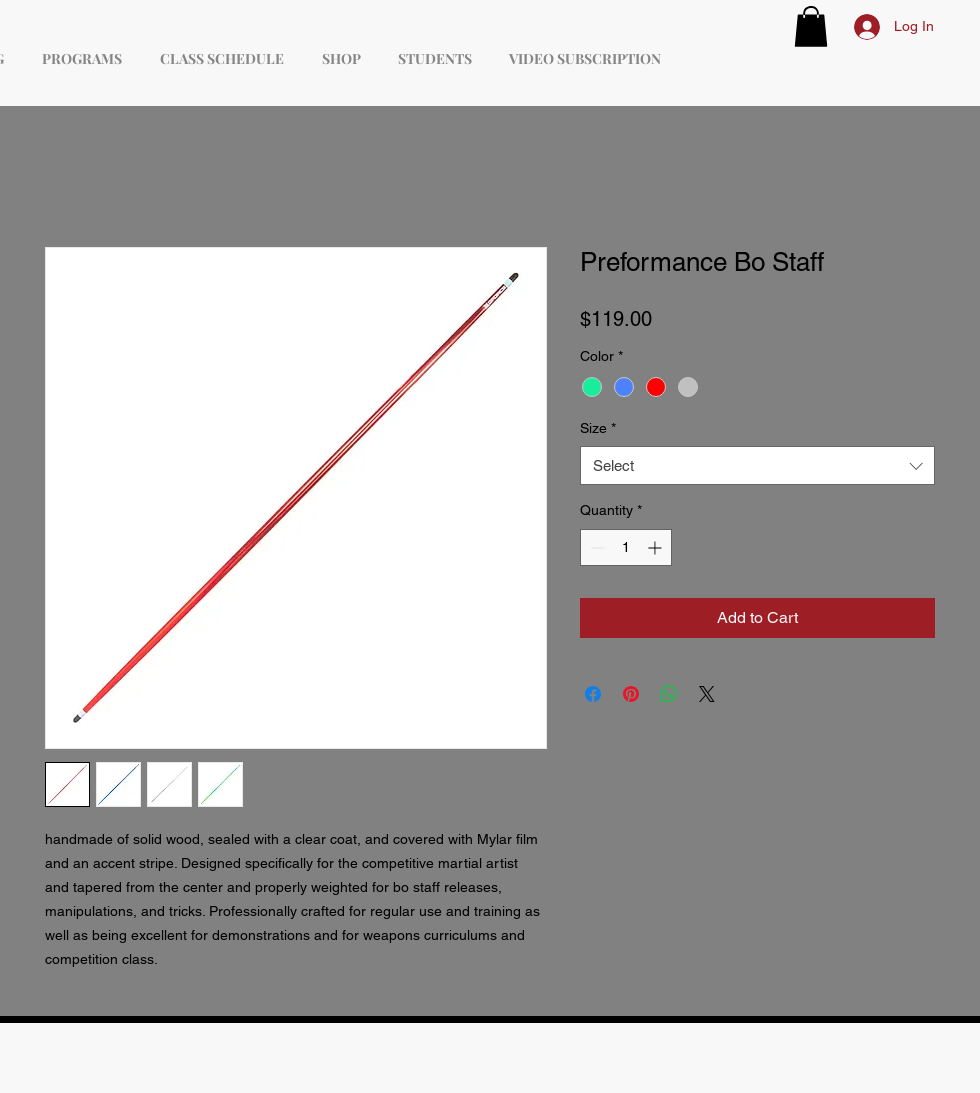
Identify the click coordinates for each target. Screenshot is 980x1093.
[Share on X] (707, 694)
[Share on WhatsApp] (669, 694)
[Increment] (656, 547)
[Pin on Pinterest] (631, 694)
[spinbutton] (626, 547)
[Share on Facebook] (593, 694)
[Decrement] (595, 547)
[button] (811, 26)
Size (598, 428)
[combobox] (757, 465)
